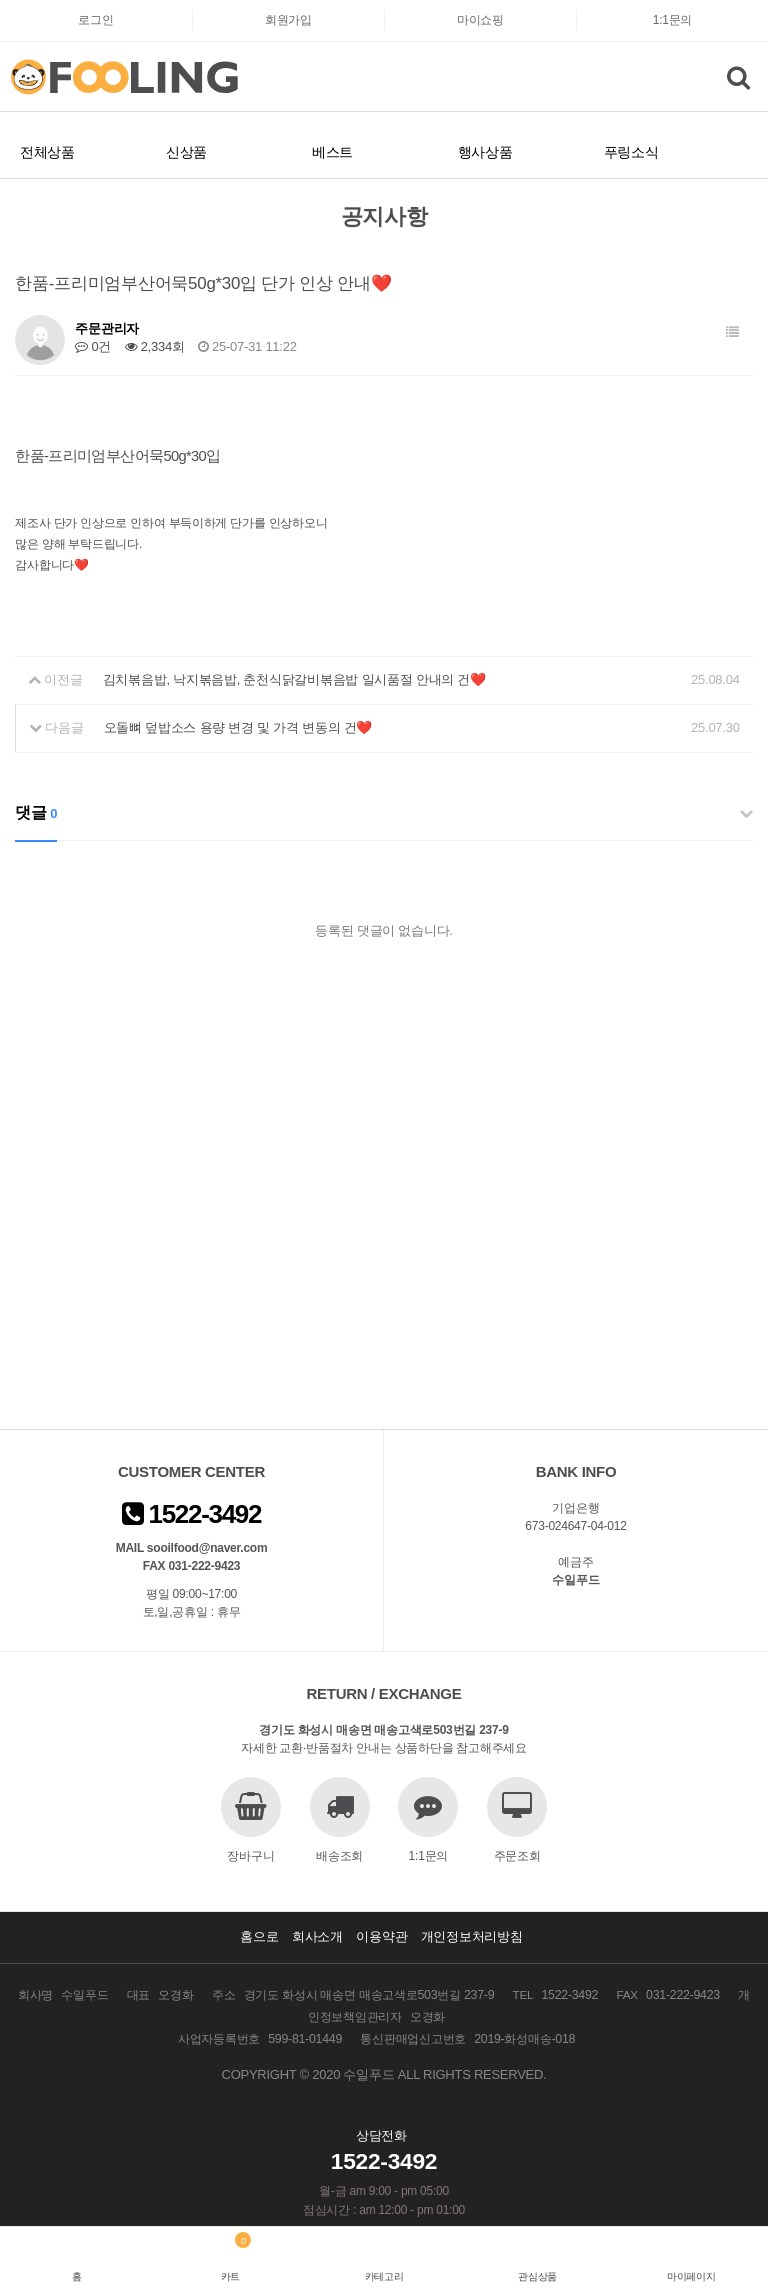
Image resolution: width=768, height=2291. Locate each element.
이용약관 (381, 1936)
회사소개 (317, 1936)
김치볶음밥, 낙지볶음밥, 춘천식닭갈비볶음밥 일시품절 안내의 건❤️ (294, 679)
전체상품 (47, 152)
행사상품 (485, 152)
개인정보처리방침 (472, 1936)
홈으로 (259, 1936)
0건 (93, 346)
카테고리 (384, 2276)
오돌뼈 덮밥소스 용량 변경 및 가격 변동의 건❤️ (238, 727)
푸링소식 (631, 152)
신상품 (186, 152)
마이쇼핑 (480, 20)
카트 (230, 2276)
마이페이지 (691, 2276)
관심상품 (537, 2276)
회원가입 (288, 20)
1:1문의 (672, 20)
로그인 (95, 20)
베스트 (332, 152)
